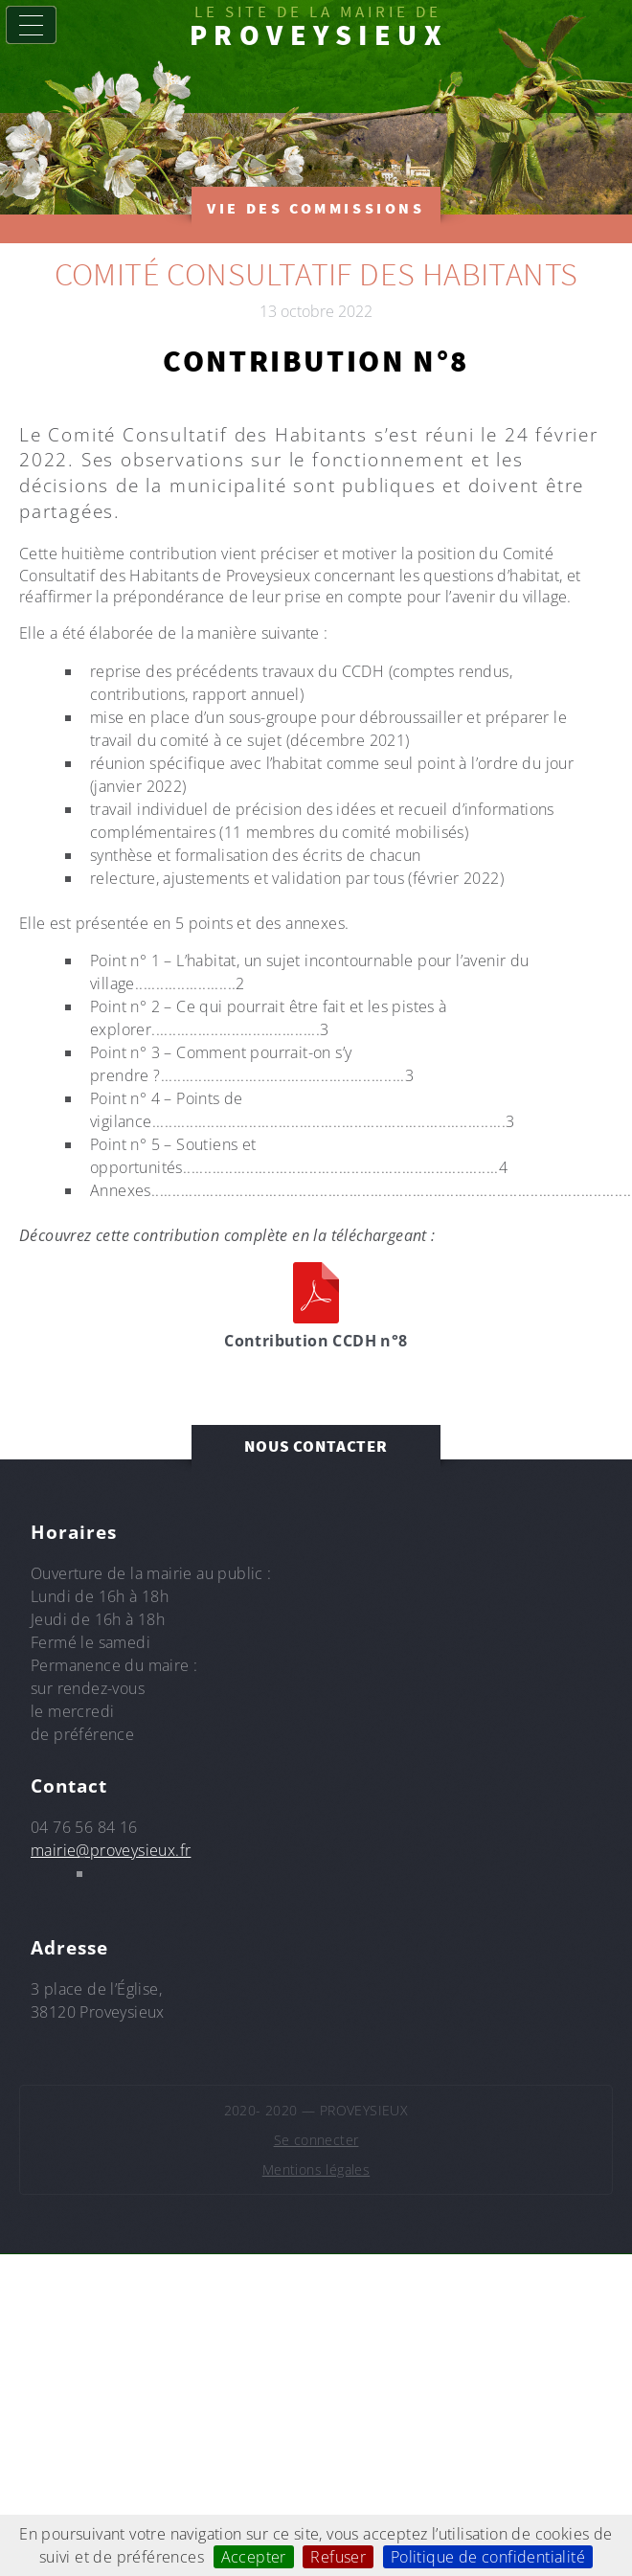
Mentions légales (316, 2169)
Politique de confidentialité (488, 2556)
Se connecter (316, 2140)
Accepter (253, 2556)
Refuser (338, 2556)
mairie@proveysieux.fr (111, 1850)
